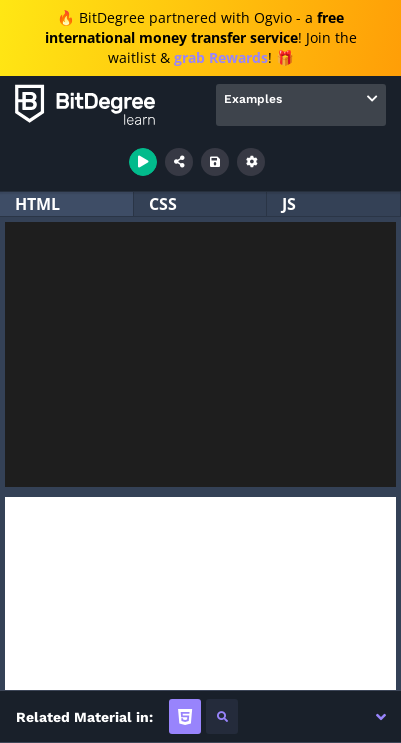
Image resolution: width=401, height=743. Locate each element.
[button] (381, 717)
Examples (253, 99)
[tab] (185, 716)
